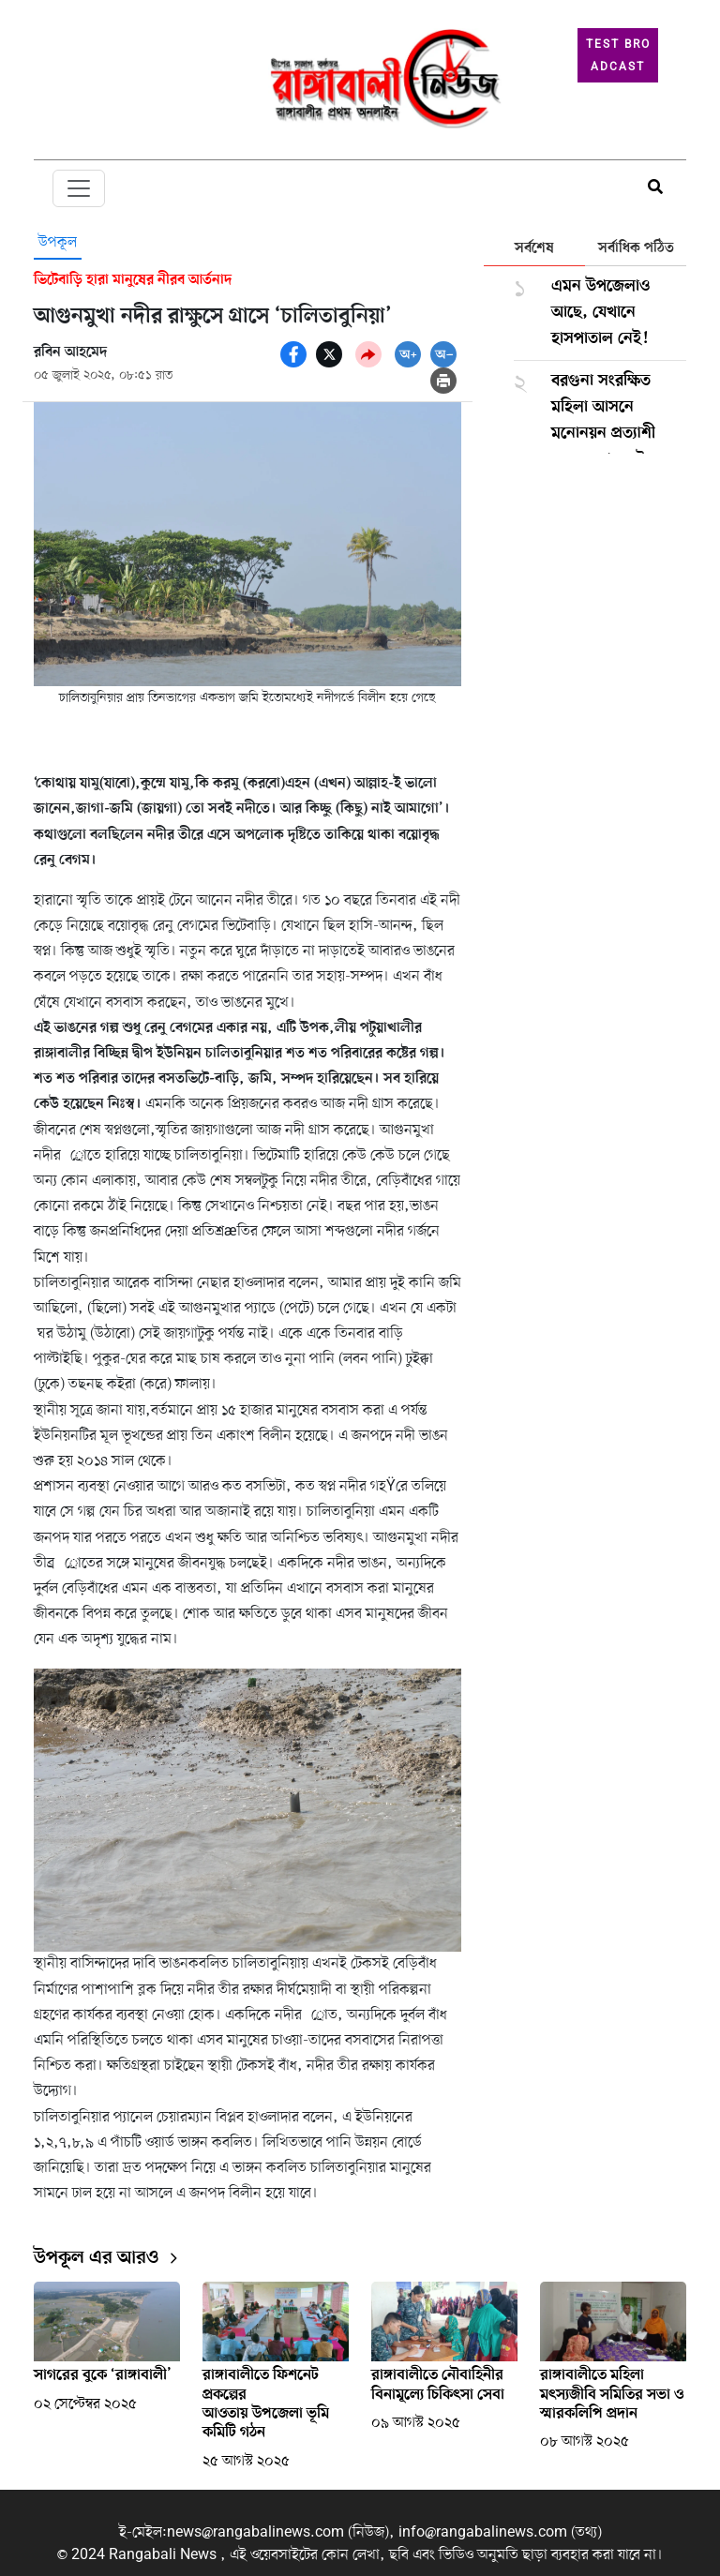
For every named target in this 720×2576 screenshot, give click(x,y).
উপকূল (57, 242)
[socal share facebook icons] (293, 354)
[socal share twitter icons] (329, 354)
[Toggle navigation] (78, 188)
